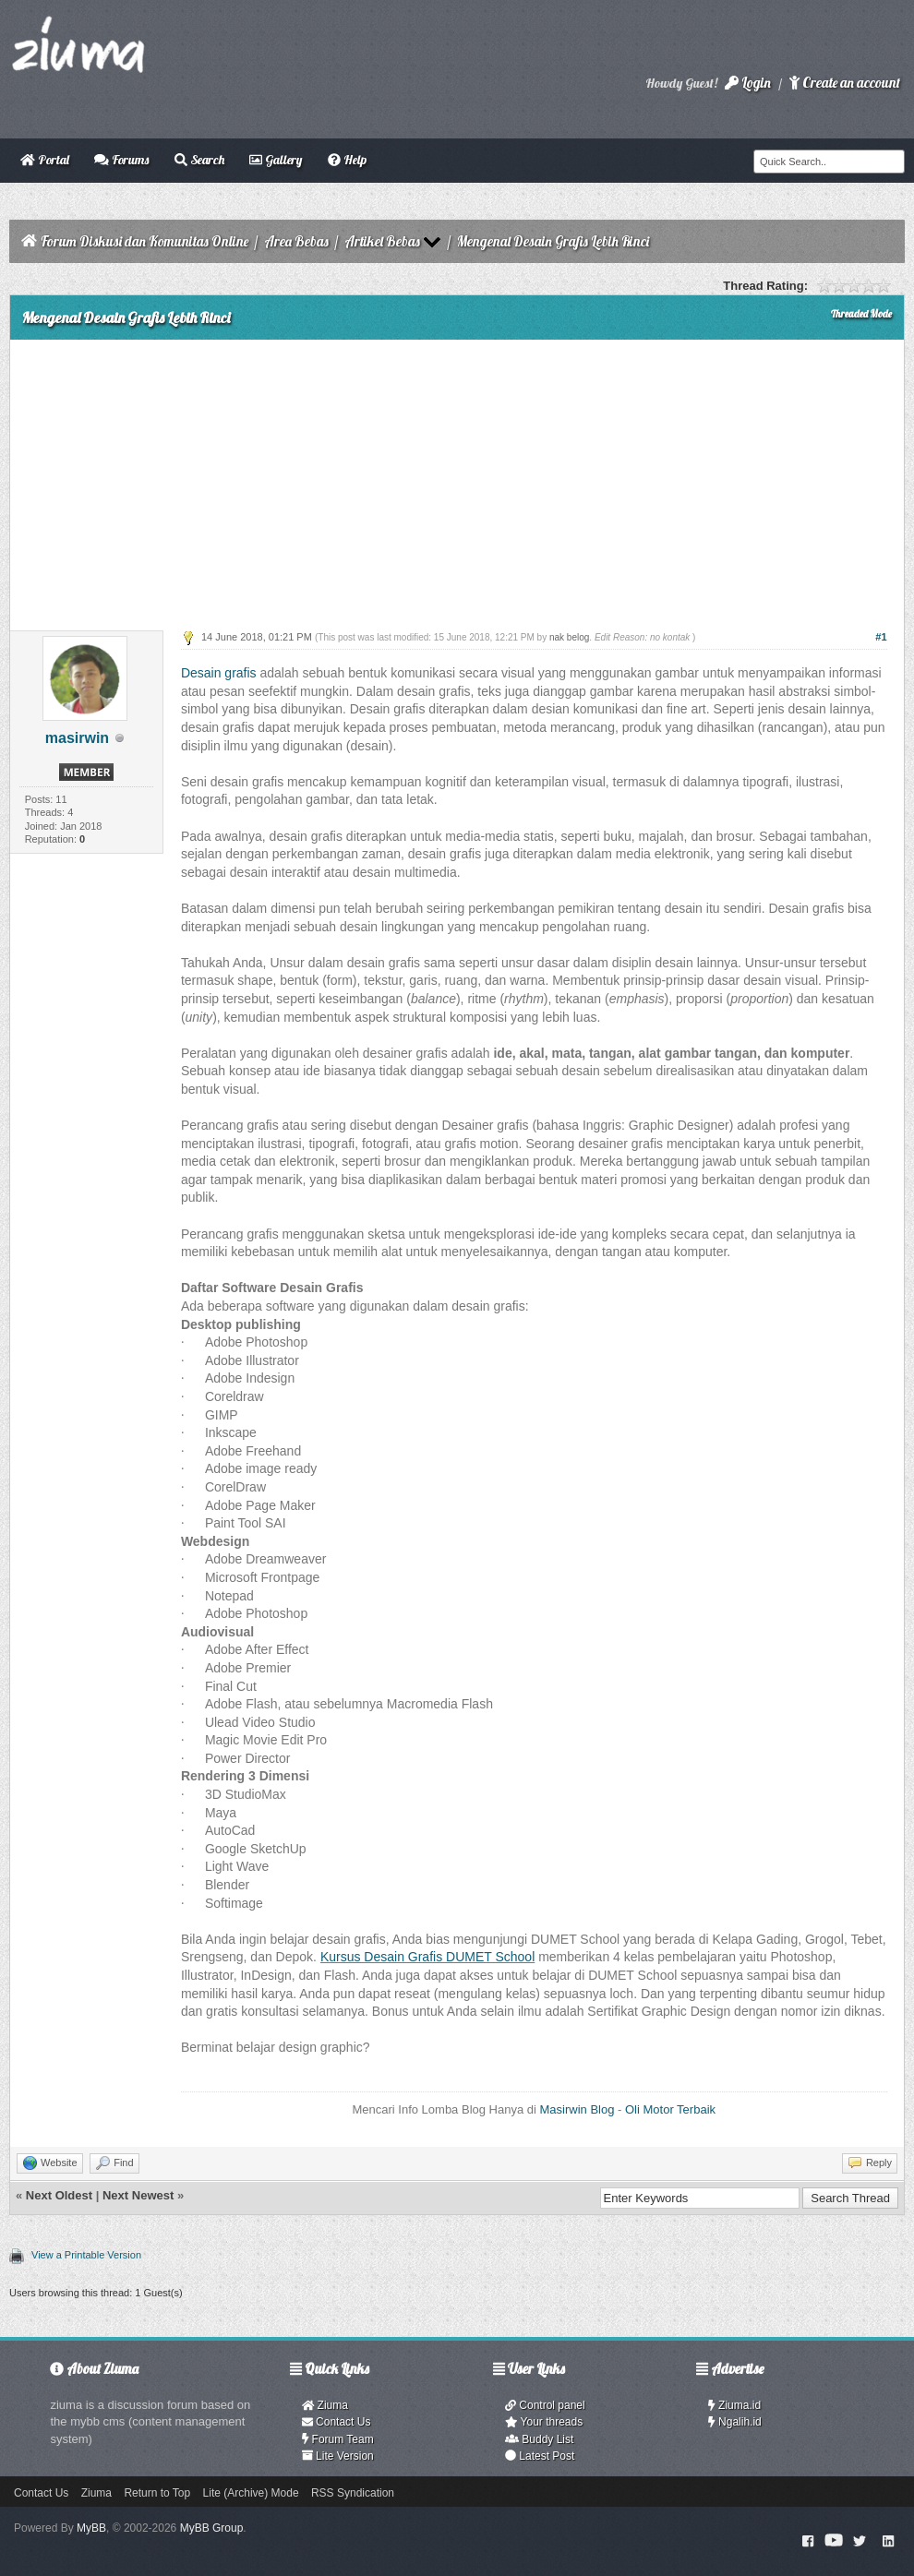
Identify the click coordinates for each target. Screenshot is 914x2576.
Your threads (544, 2421)
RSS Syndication (352, 2492)
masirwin (77, 738)
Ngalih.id (735, 2421)
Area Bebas (296, 241)
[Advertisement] (457, 478)
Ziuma (325, 2405)
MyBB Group (212, 2528)
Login (748, 82)
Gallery (275, 159)
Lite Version (338, 2456)
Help (347, 159)
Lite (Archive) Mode (251, 2492)
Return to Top (157, 2492)
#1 (880, 636)
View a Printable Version (86, 2254)
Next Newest (138, 2195)
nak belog (569, 637)
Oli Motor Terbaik (670, 2109)
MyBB (91, 2528)
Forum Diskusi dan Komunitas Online (144, 241)
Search (199, 159)
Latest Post (539, 2456)
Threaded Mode (861, 313)
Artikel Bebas (382, 241)
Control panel (545, 2405)
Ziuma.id (734, 2405)
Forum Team (338, 2439)
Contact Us (336, 2421)
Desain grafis (219, 672)
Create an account (844, 82)
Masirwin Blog (577, 2109)
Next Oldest (59, 2195)
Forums (121, 159)
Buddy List (539, 2439)
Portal (44, 159)
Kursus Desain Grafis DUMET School (427, 1956)
